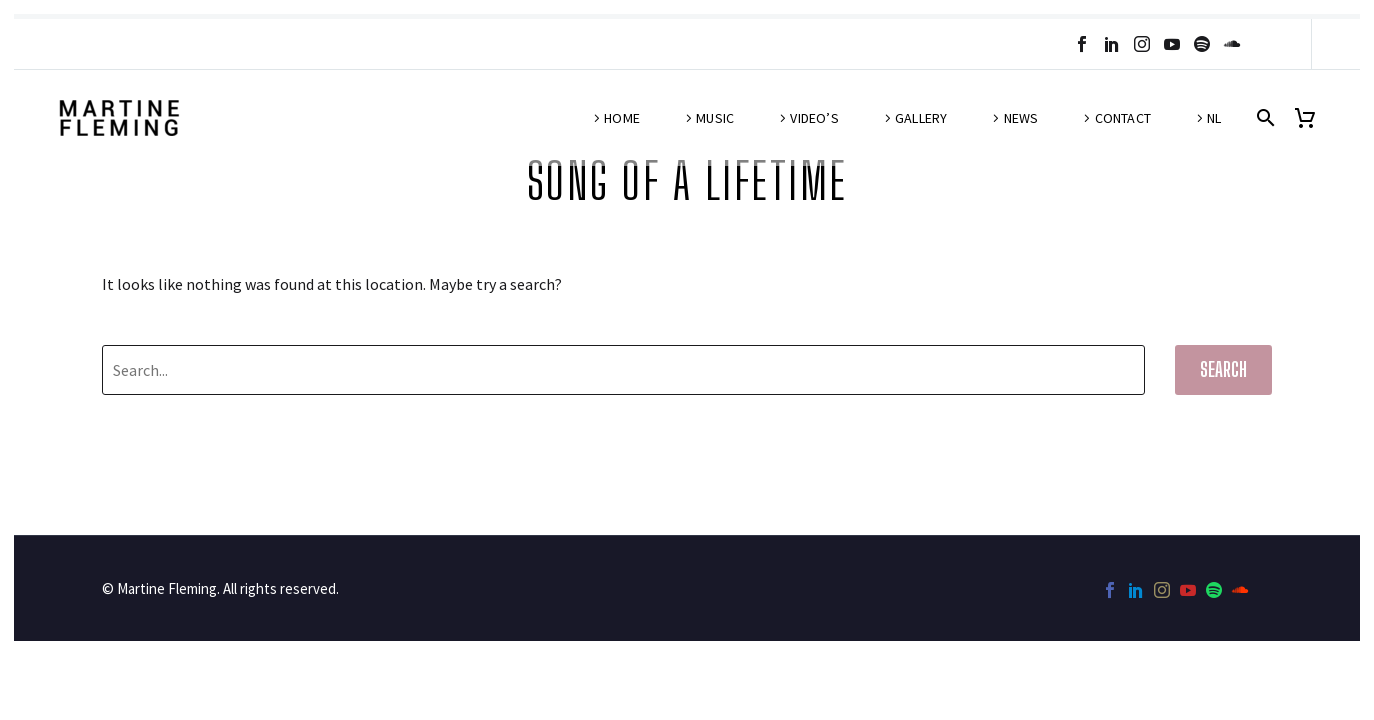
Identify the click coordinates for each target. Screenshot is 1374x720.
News (1021, 118)
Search (1223, 369)
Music (715, 118)
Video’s (814, 118)
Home (622, 118)
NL (1214, 118)
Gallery (921, 118)
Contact (1123, 118)
